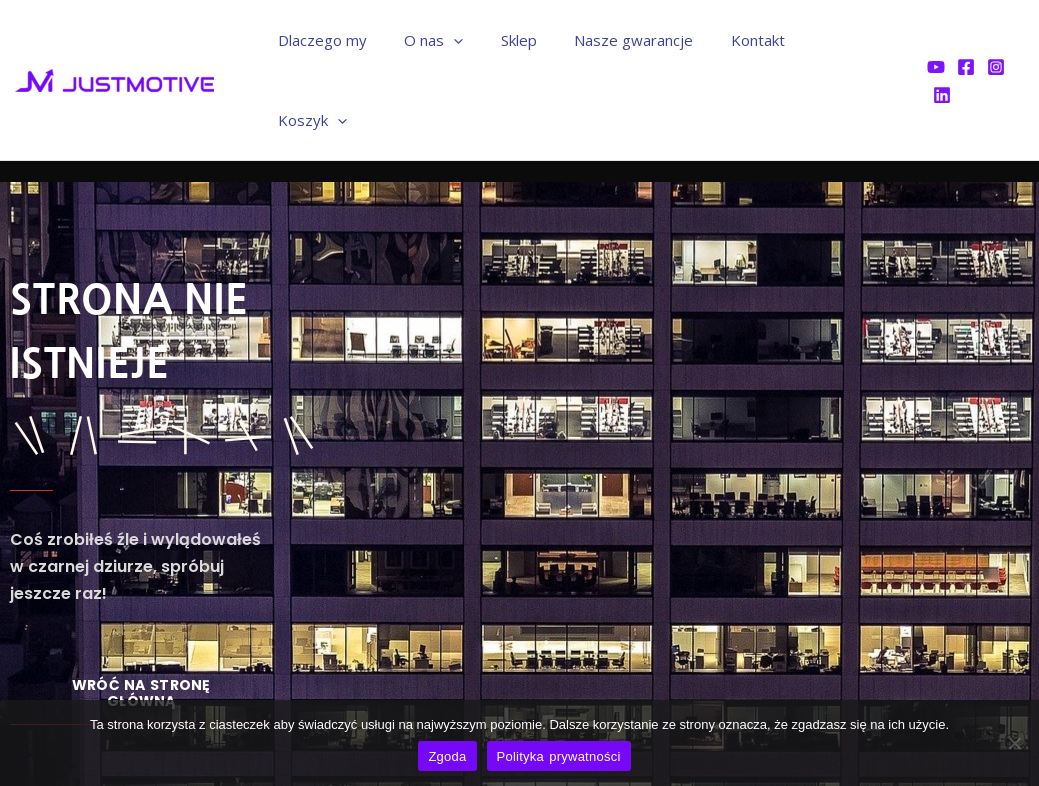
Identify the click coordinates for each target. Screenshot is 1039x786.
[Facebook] (965, 41)
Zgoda (447, 756)
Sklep (541, 40)
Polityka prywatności (559, 756)
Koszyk (856, 40)
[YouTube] (935, 41)
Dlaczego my (359, 40)
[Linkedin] (1025, 41)
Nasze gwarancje (648, 40)
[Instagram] (995, 41)
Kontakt (765, 40)
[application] (483, 40)
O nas (463, 40)
